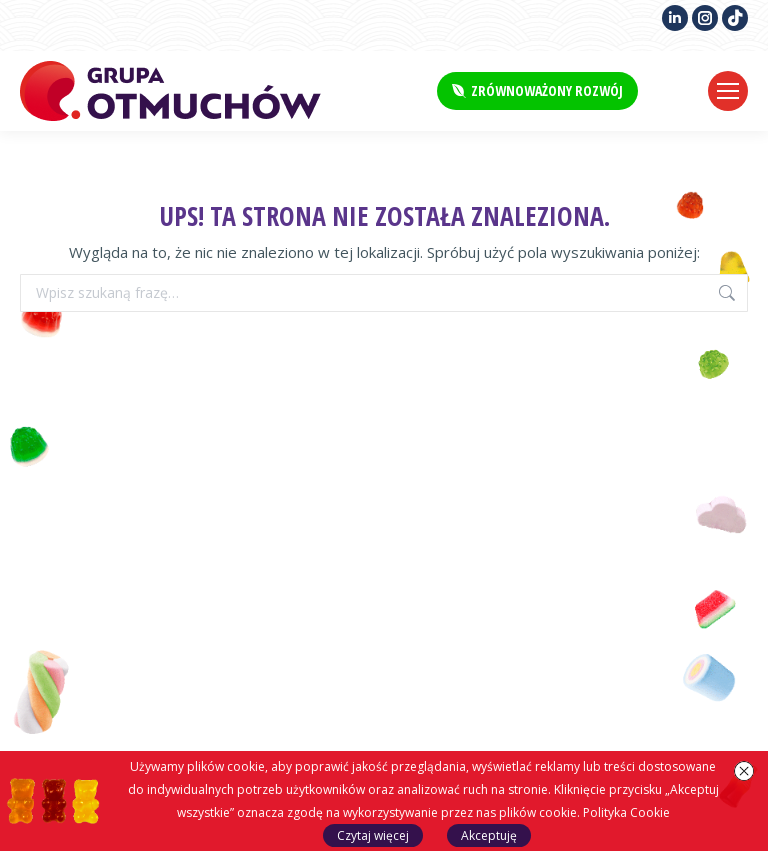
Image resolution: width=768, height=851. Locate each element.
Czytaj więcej (373, 835)
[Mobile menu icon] (728, 91)
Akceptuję (489, 835)
